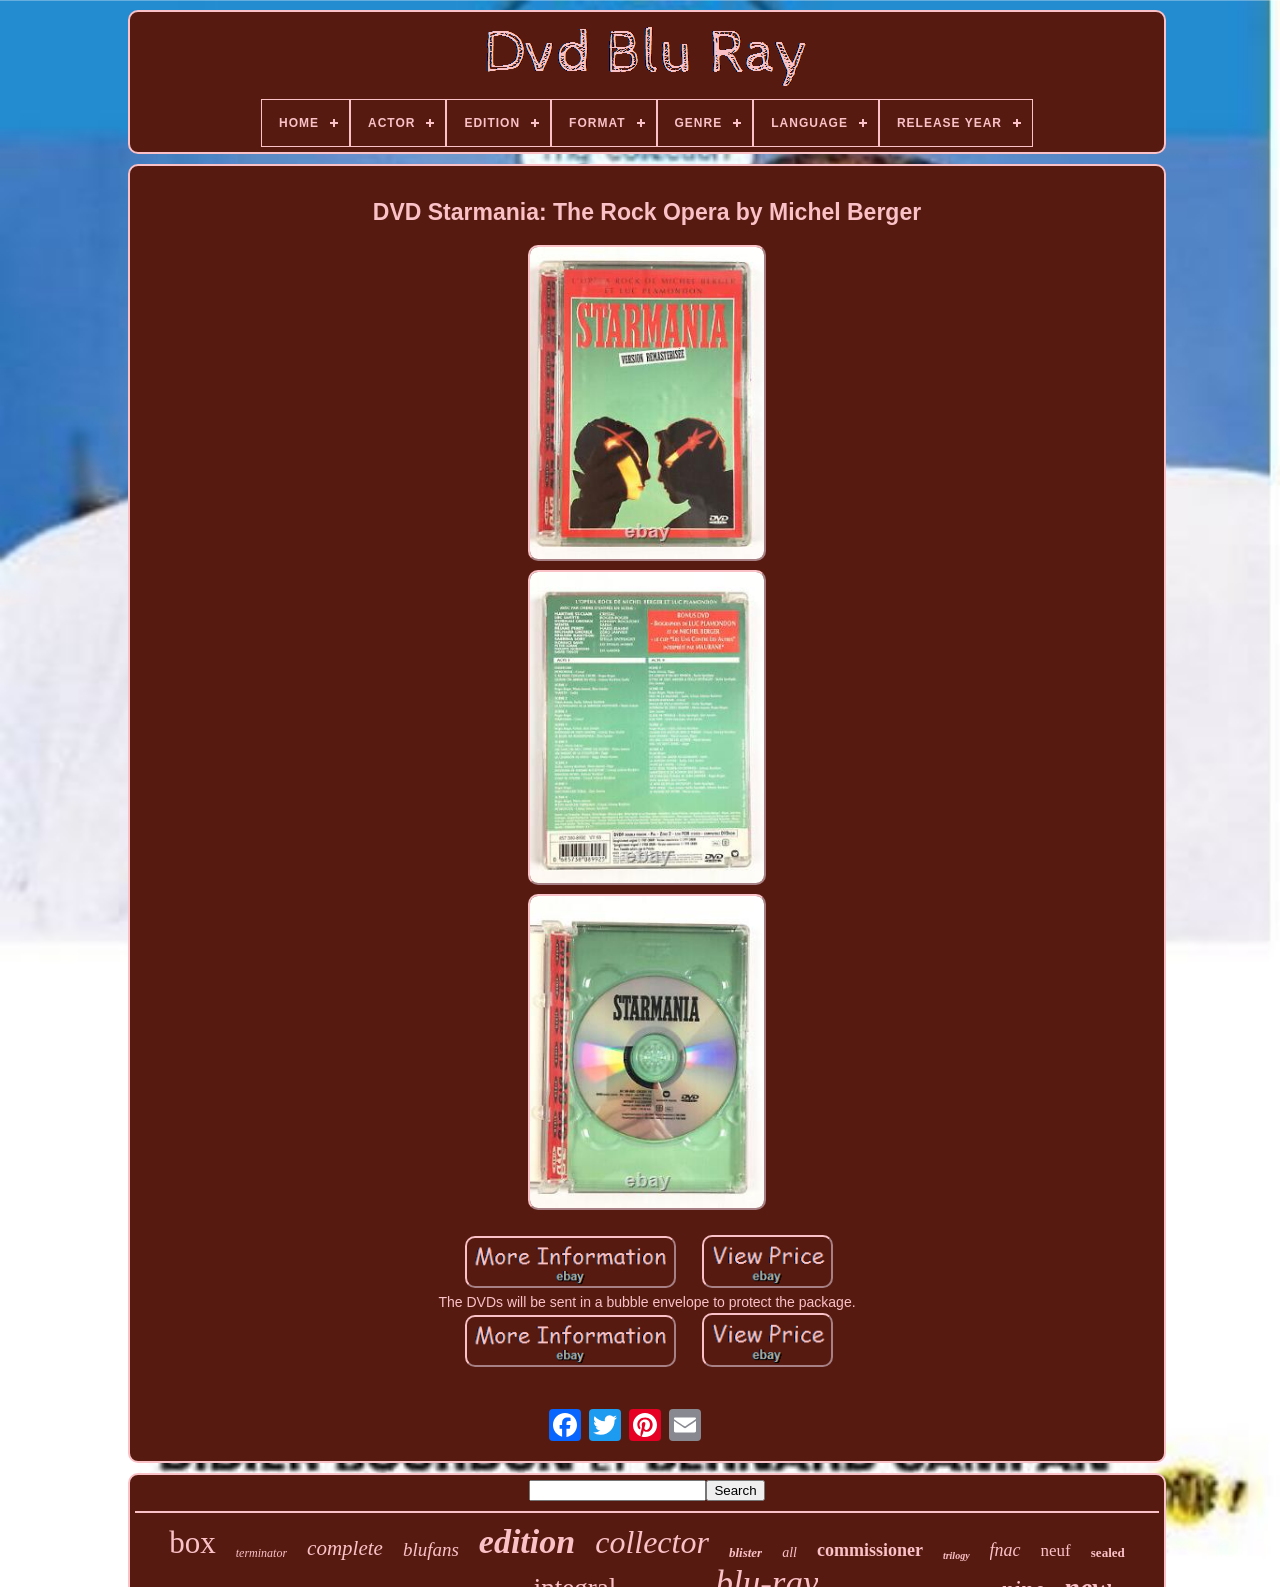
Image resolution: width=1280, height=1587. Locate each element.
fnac (1005, 1550)
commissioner (870, 1550)
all (789, 1552)
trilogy (956, 1555)
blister (745, 1552)
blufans (431, 1549)
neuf (1056, 1550)
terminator (261, 1553)
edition (527, 1541)
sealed (1108, 1552)
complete (345, 1548)
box (192, 1542)
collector (652, 1542)
